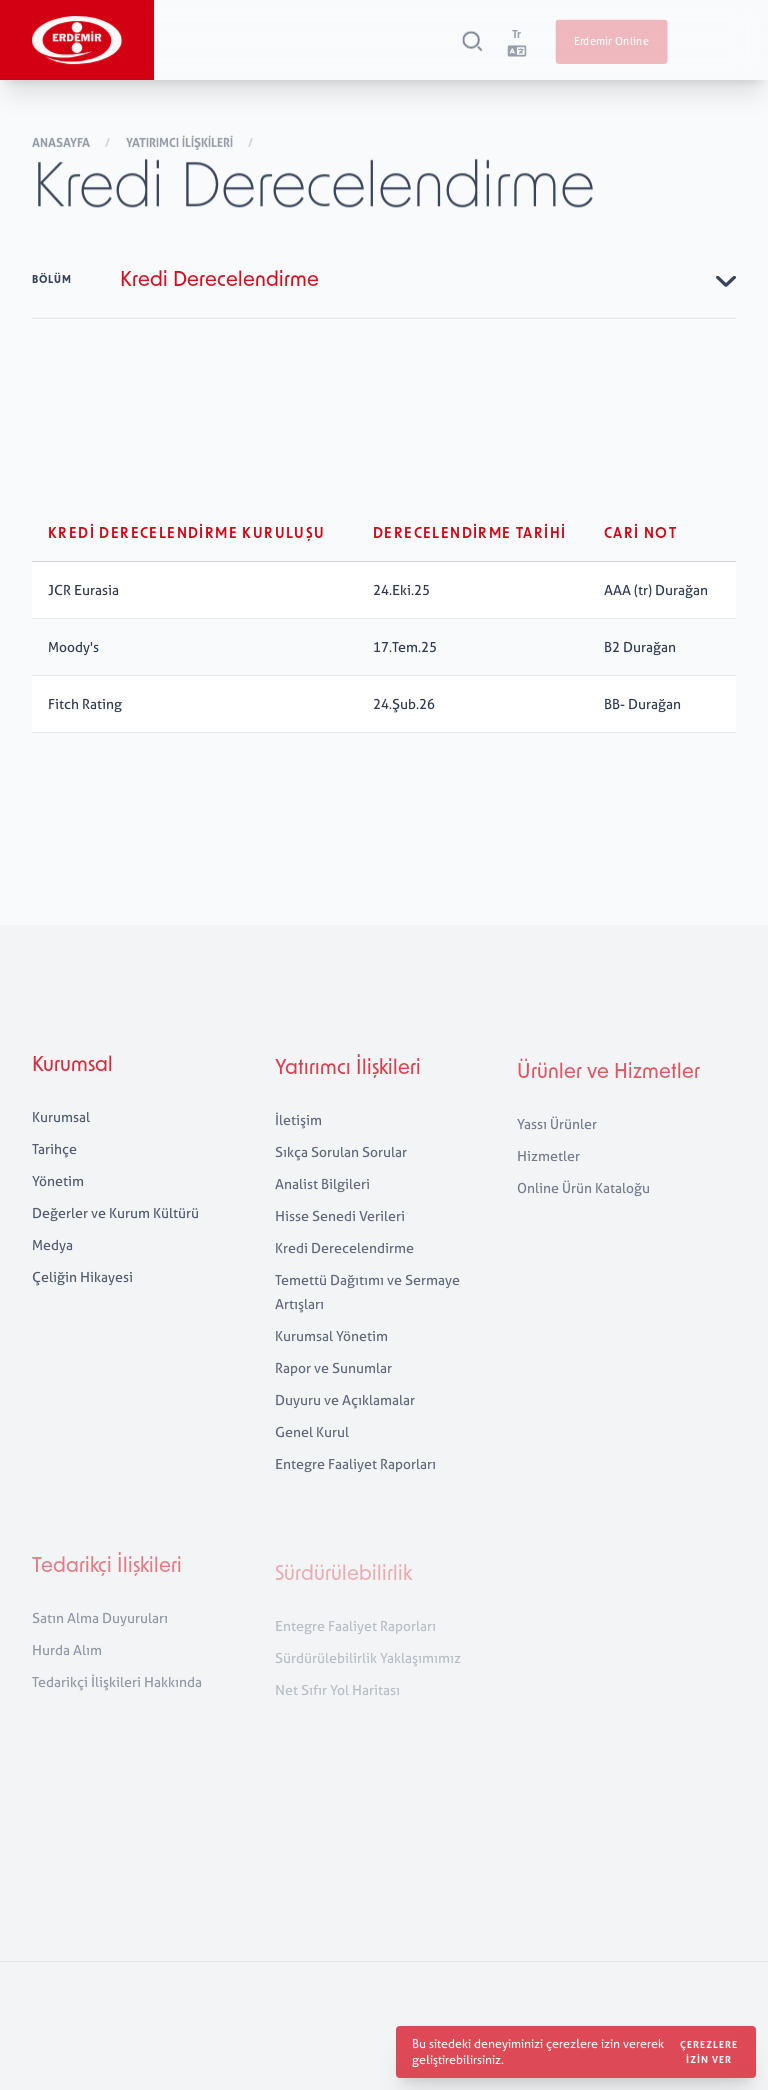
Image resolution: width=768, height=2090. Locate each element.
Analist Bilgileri (322, 1209)
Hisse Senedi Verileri (340, 1241)
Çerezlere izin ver (709, 2052)
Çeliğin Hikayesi (82, 1294)
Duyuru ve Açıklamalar (345, 1425)
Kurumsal (72, 1084)
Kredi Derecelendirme (344, 1273)
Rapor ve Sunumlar (333, 1393)
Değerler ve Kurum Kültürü (115, 1230)
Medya (52, 1262)
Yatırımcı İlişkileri (181, 145)
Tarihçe (54, 1166)
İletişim (298, 1145)
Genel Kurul (312, 1457)
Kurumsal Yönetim (331, 1361)
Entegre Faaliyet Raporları (355, 1489)
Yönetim (58, 1198)
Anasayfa (62, 145)
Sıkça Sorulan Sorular (341, 1177)
